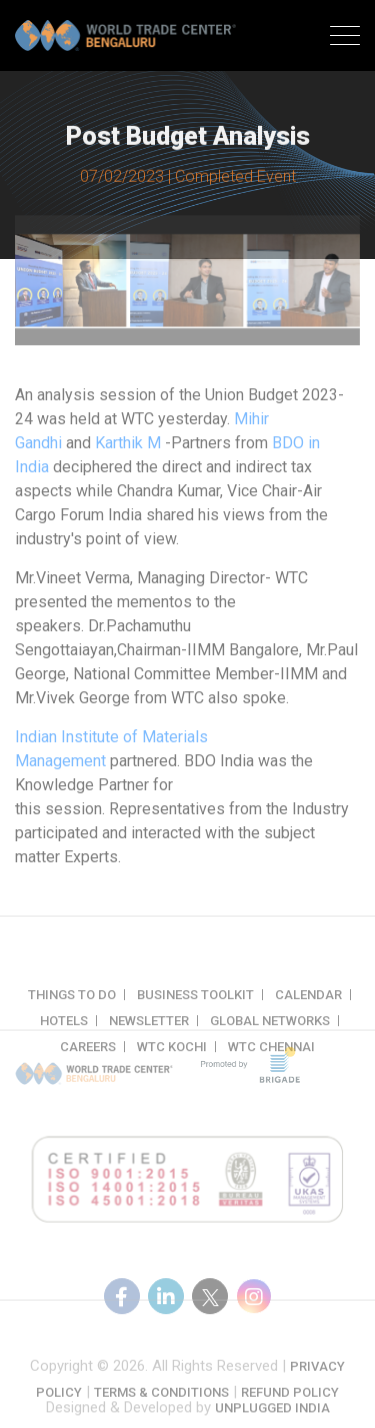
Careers (88, 1058)
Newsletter (149, 1032)
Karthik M (128, 450)
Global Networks (270, 1032)
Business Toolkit (195, 1006)
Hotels (64, 1032)
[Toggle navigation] (345, 38)
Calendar (308, 1006)
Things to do (72, 1006)
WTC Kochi (172, 1058)
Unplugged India (272, 1412)
